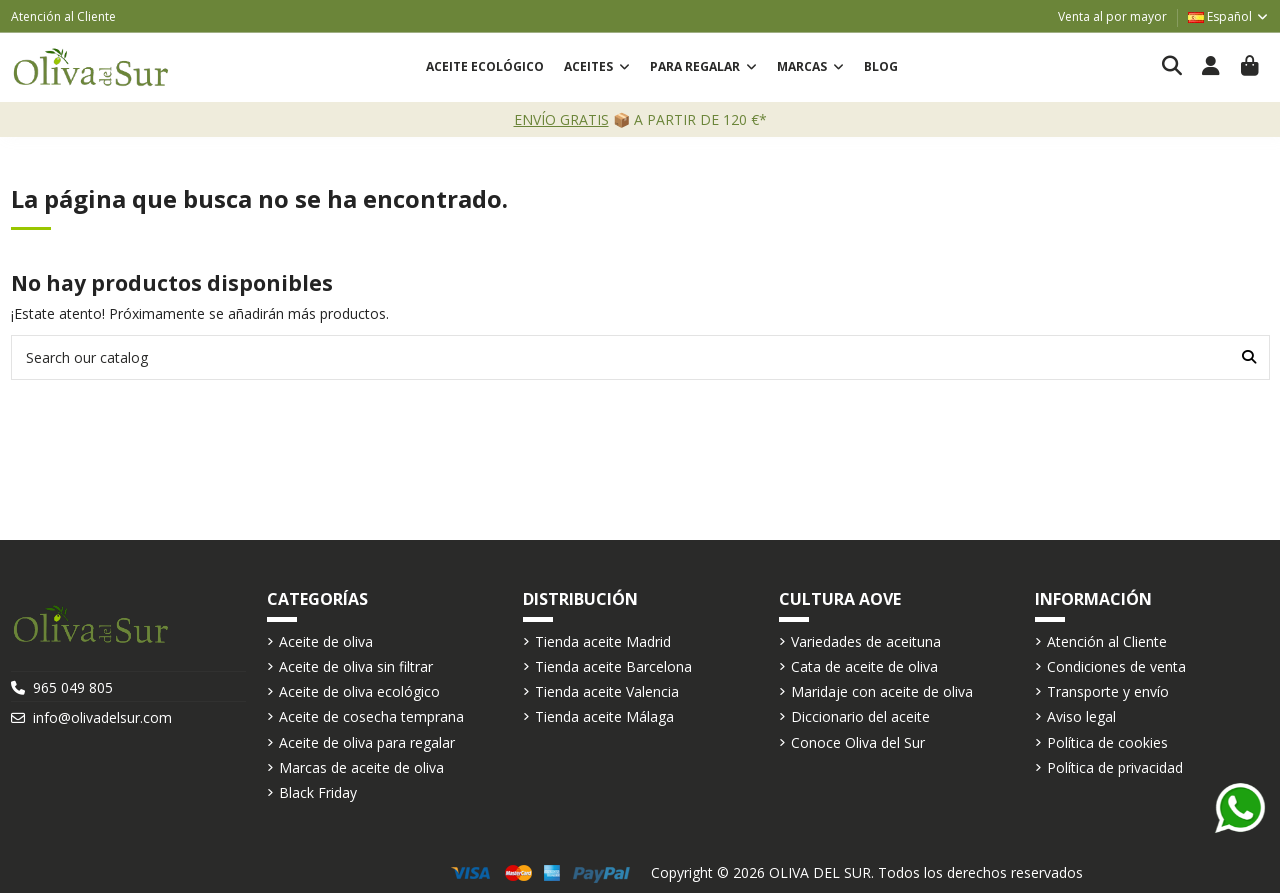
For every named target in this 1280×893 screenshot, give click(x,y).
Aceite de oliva (326, 641)
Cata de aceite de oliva (864, 666)
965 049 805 (73, 687)
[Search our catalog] (1249, 357)
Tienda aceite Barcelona (613, 666)
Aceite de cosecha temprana (371, 716)
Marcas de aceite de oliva (361, 767)
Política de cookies (1107, 742)
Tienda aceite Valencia (607, 691)
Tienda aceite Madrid (603, 641)
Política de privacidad (1115, 767)
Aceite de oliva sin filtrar (356, 666)
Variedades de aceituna (866, 641)
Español (1229, 16)
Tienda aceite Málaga (604, 716)
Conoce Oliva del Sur (858, 742)
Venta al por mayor (1112, 16)
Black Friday (318, 792)
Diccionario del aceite (860, 716)
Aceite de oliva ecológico (359, 691)
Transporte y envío (1108, 691)
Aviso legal (1081, 716)
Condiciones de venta (1116, 666)
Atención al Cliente (63, 16)
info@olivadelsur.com (102, 717)
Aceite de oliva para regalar (367, 742)
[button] (597, 67)
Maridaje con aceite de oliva (882, 691)
